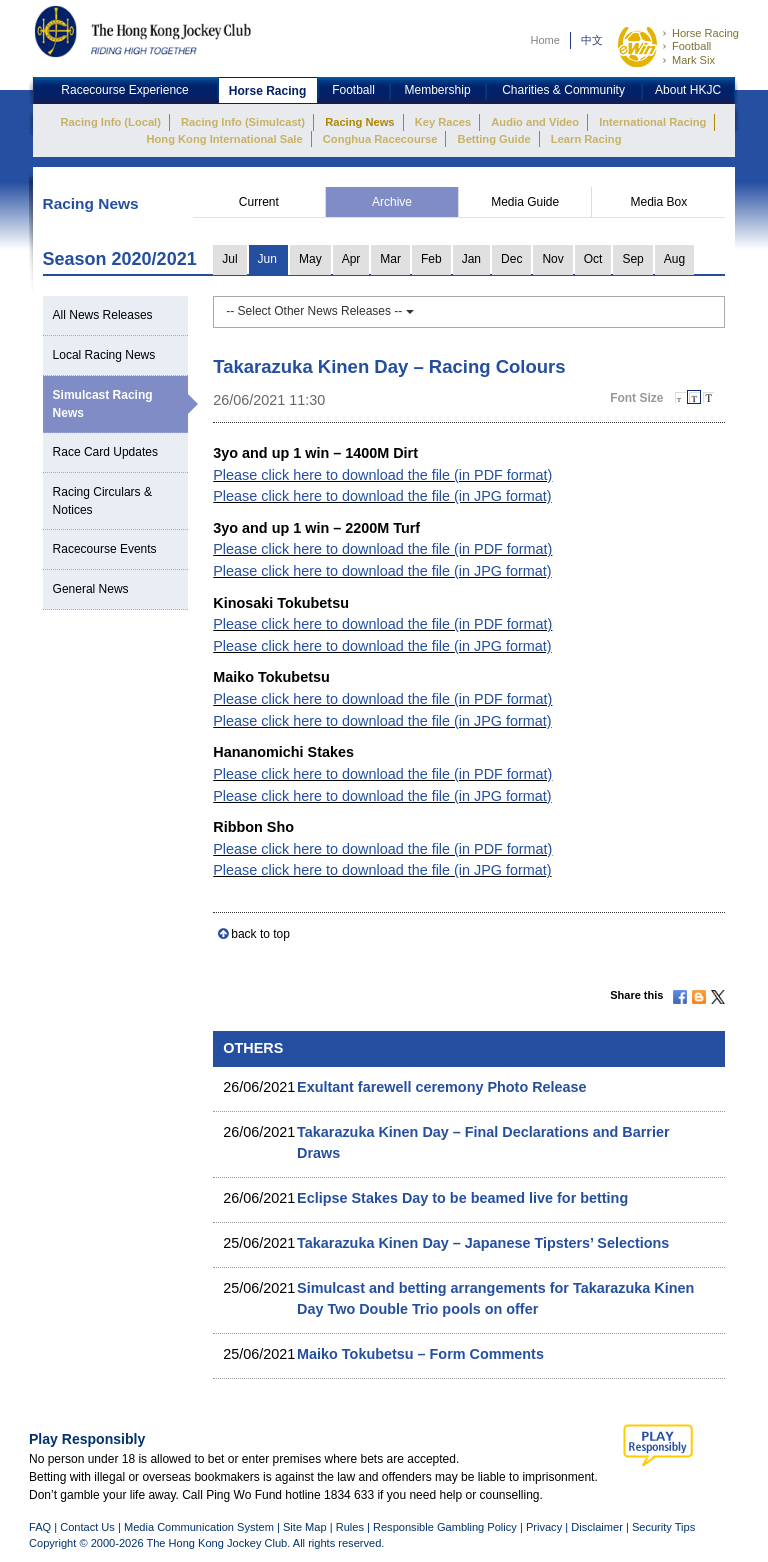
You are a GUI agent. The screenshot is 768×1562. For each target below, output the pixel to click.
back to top (260, 934)
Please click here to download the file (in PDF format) (382, 475)
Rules (351, 1527)
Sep (632, 259)
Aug (674, 259)
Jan (471, 259)
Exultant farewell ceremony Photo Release (442, 1087)
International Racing (652, 122)
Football (691, 46)
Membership (438, 90)
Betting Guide (494, 139)
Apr (351, 259)
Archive (392, 202)
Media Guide (525, 202)
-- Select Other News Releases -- (319, 311)
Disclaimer (597, 1527)
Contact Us (87, 1527)
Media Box (658, 202)
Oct (593, 259)
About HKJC (688, 90)
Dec (511, 259)
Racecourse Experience (124, 90)
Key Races (443, 122)
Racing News (359, 122)
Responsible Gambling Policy (445, 1527)
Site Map (305, 1527)
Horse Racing (705, 33)
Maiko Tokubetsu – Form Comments (420, 1354)
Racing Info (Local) (111, 122)
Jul (229, 259)
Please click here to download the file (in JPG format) (382, 496)
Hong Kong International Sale (224, 139)
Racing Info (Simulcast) (243, 122)
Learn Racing (586, 139)
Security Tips (663, 1527)
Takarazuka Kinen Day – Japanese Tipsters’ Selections (483, 1243)
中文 (592, 40)
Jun (267, 259)
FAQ (40, 1527)
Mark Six (693, 60)
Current (259, 202)
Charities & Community (563, 90)
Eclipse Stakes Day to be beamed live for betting (462, 1198)
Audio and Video (535, 122)
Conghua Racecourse (380, 139)
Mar (390, 259)
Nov (552, 259)
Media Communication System (199, 1527)
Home (545, 40)
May (310, 259)
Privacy (544, 1527)
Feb (431, 259)
